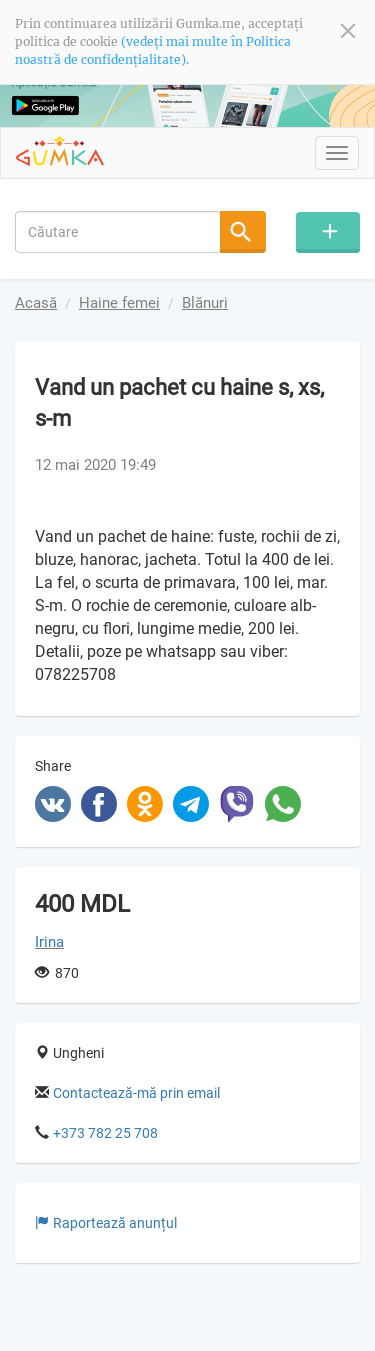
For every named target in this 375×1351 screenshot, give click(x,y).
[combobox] (118, 231)
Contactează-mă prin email (136, 1093)
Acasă (36, 303)
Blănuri (205, 303)
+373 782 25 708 (105, 1133)
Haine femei (119, 303)
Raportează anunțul (106, 1223)
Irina (49, 942)
